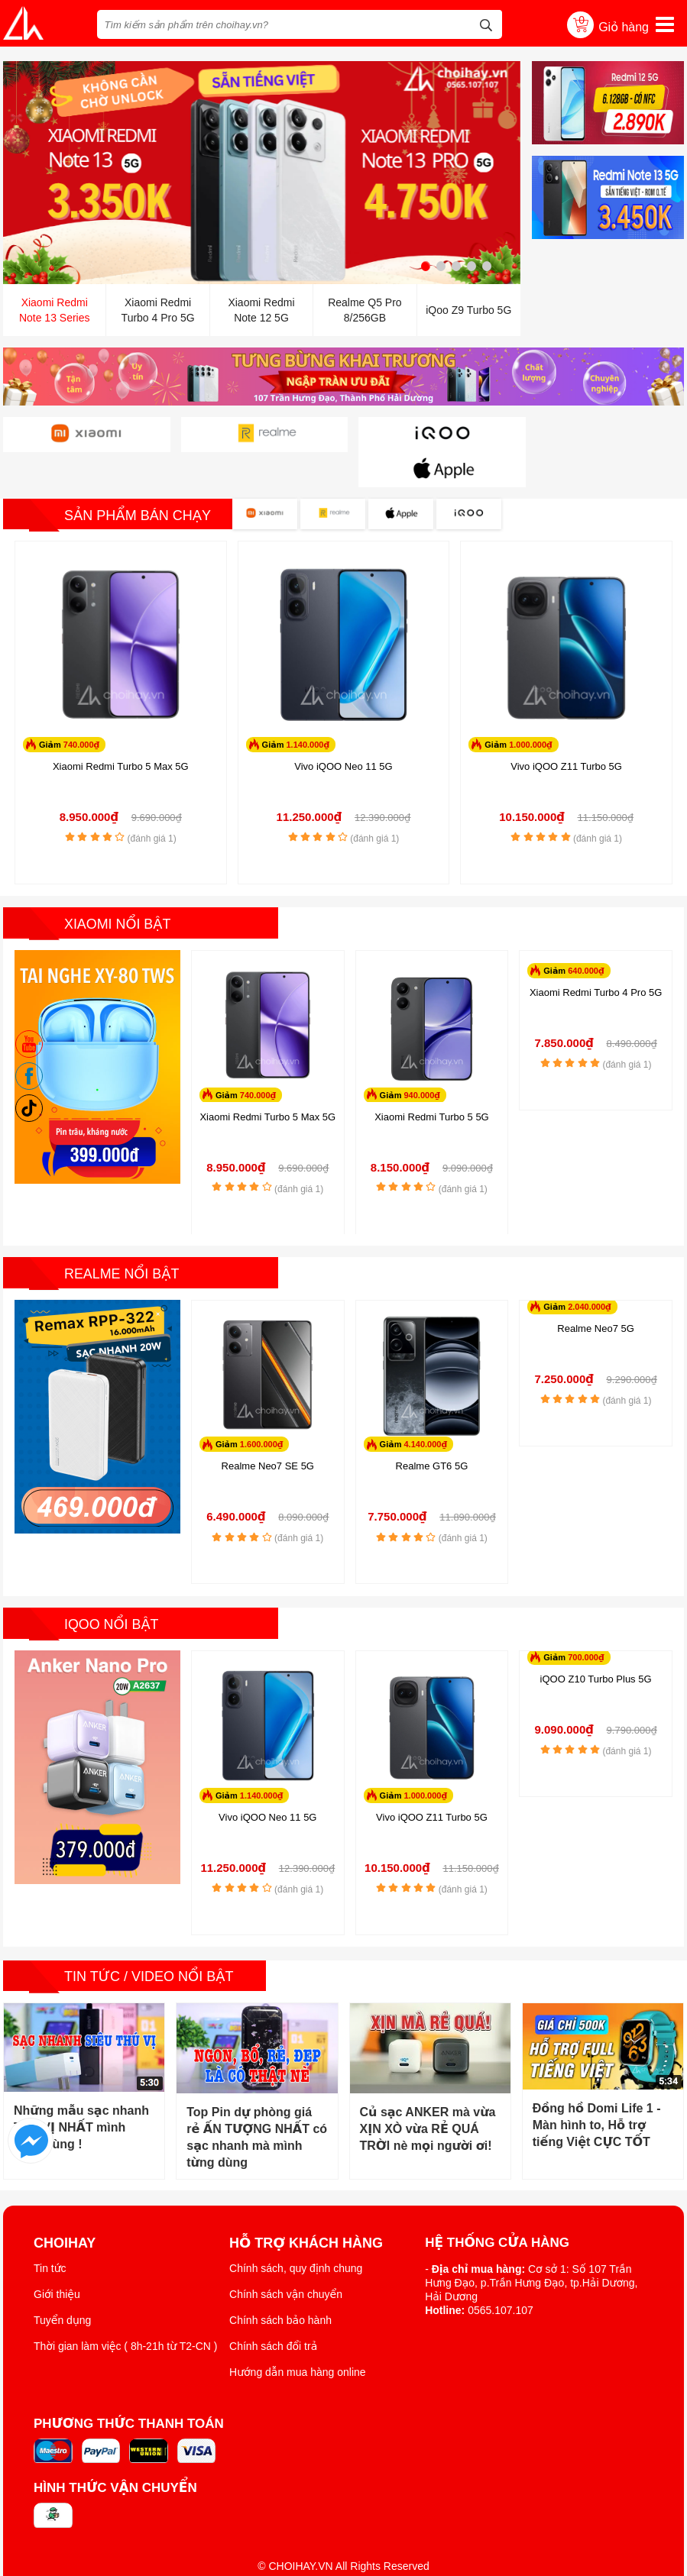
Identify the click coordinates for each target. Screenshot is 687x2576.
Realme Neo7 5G (595, 1292)
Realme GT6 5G (432, 1431)
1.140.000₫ (307, 708)
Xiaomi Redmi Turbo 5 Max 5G (121, 729)
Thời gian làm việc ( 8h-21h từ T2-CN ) (126, 2309)
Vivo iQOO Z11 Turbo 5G (566, 729)
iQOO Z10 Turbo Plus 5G (596, 1643)
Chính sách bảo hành (280, 2283)
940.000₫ (421, 1058)
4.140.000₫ (425, 1409)
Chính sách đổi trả (273, 2309)
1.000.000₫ (531, 708)
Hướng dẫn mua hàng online (297, 2335)
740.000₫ (81, 708)
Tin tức (50, 2231)
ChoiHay (65, 2206)
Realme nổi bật (122, 1238)
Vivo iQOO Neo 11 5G (343, 729)
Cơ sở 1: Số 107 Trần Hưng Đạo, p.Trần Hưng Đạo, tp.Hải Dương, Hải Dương (531, 2246)
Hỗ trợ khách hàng (306, 2206)
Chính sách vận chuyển (285, 2257)
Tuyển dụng (62, 2283)
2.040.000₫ (589, 1270)
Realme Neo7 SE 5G (268, 1431)
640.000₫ (586, 934)
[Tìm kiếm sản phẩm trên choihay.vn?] (300, 24)
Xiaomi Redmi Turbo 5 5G (431, 1080)
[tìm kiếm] (486, 23)
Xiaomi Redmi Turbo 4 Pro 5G (596, 956)
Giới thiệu (57, 2257)
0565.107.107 (500, 2273)
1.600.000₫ (262, 1409)
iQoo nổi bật (112, 1588)
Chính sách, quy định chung (295, 2231)
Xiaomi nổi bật (118, 887)
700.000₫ (586, 1621)
